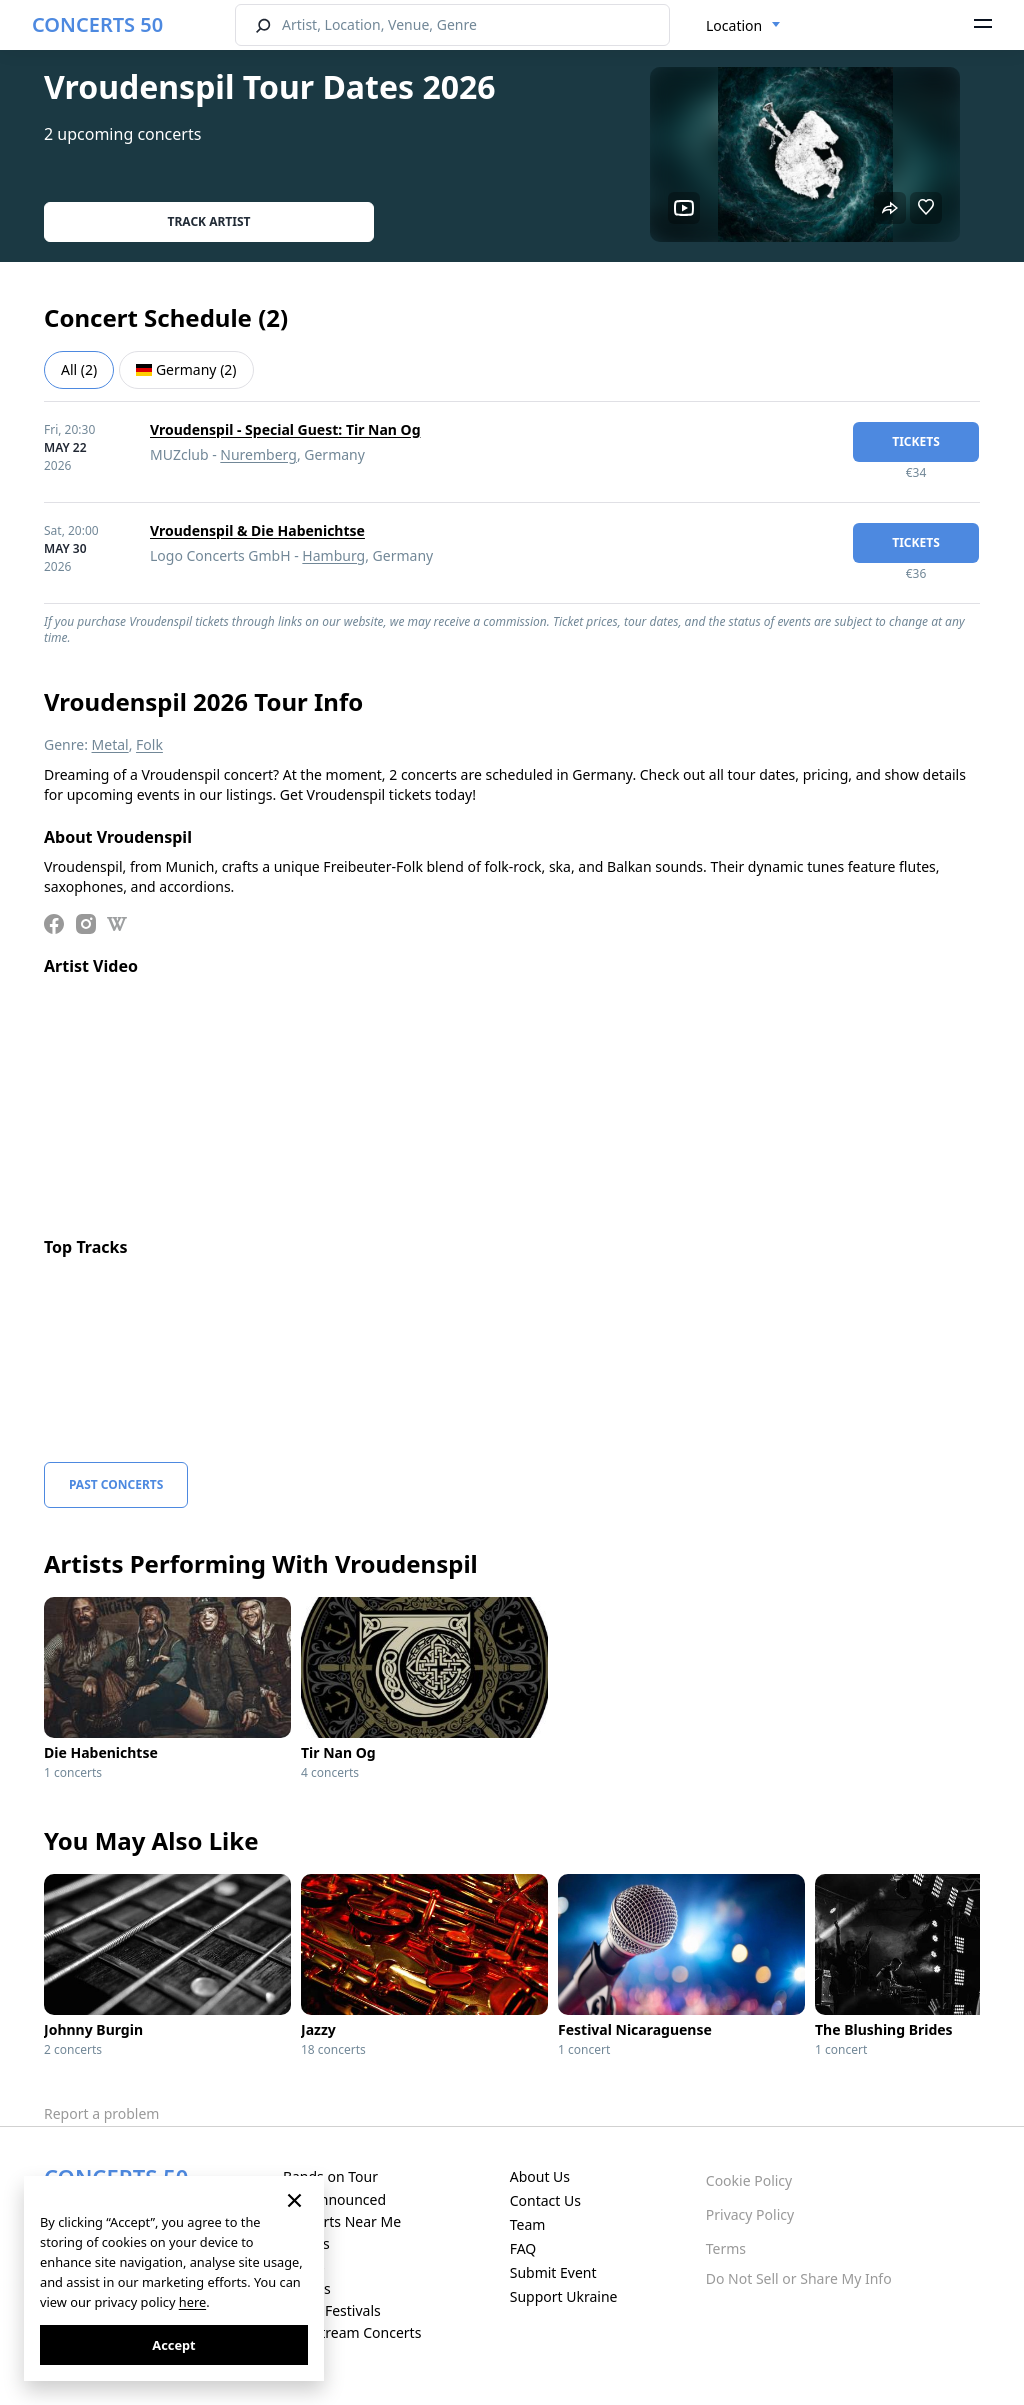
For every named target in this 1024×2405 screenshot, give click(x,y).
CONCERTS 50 (97, 24)
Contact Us (545, 2200)
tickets (916, 441)
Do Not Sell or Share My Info (799, 2278)
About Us (540, 2176)
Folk (149, 744)
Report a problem (101, 2113)
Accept (173, 2345)
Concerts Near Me (342, 2221)
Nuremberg (258, 454)
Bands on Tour (330, 2176)
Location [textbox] (734, 25)
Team (528, 2224)
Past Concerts (116, 1484)
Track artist (209, 221)
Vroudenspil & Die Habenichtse (257, 530)
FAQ (523, 2248)
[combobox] (743, 26)
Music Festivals (332, 2310)
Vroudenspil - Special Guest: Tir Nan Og (285, 429)
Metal (110, 744)
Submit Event (553, 2272)
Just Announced (334, 2199)
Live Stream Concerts (352, 2332)
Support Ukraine (564, 2296)
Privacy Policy (750, 2214)
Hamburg (333, 555)
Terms (726, 2248)
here (192, 2302)
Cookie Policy (749, 2180)
